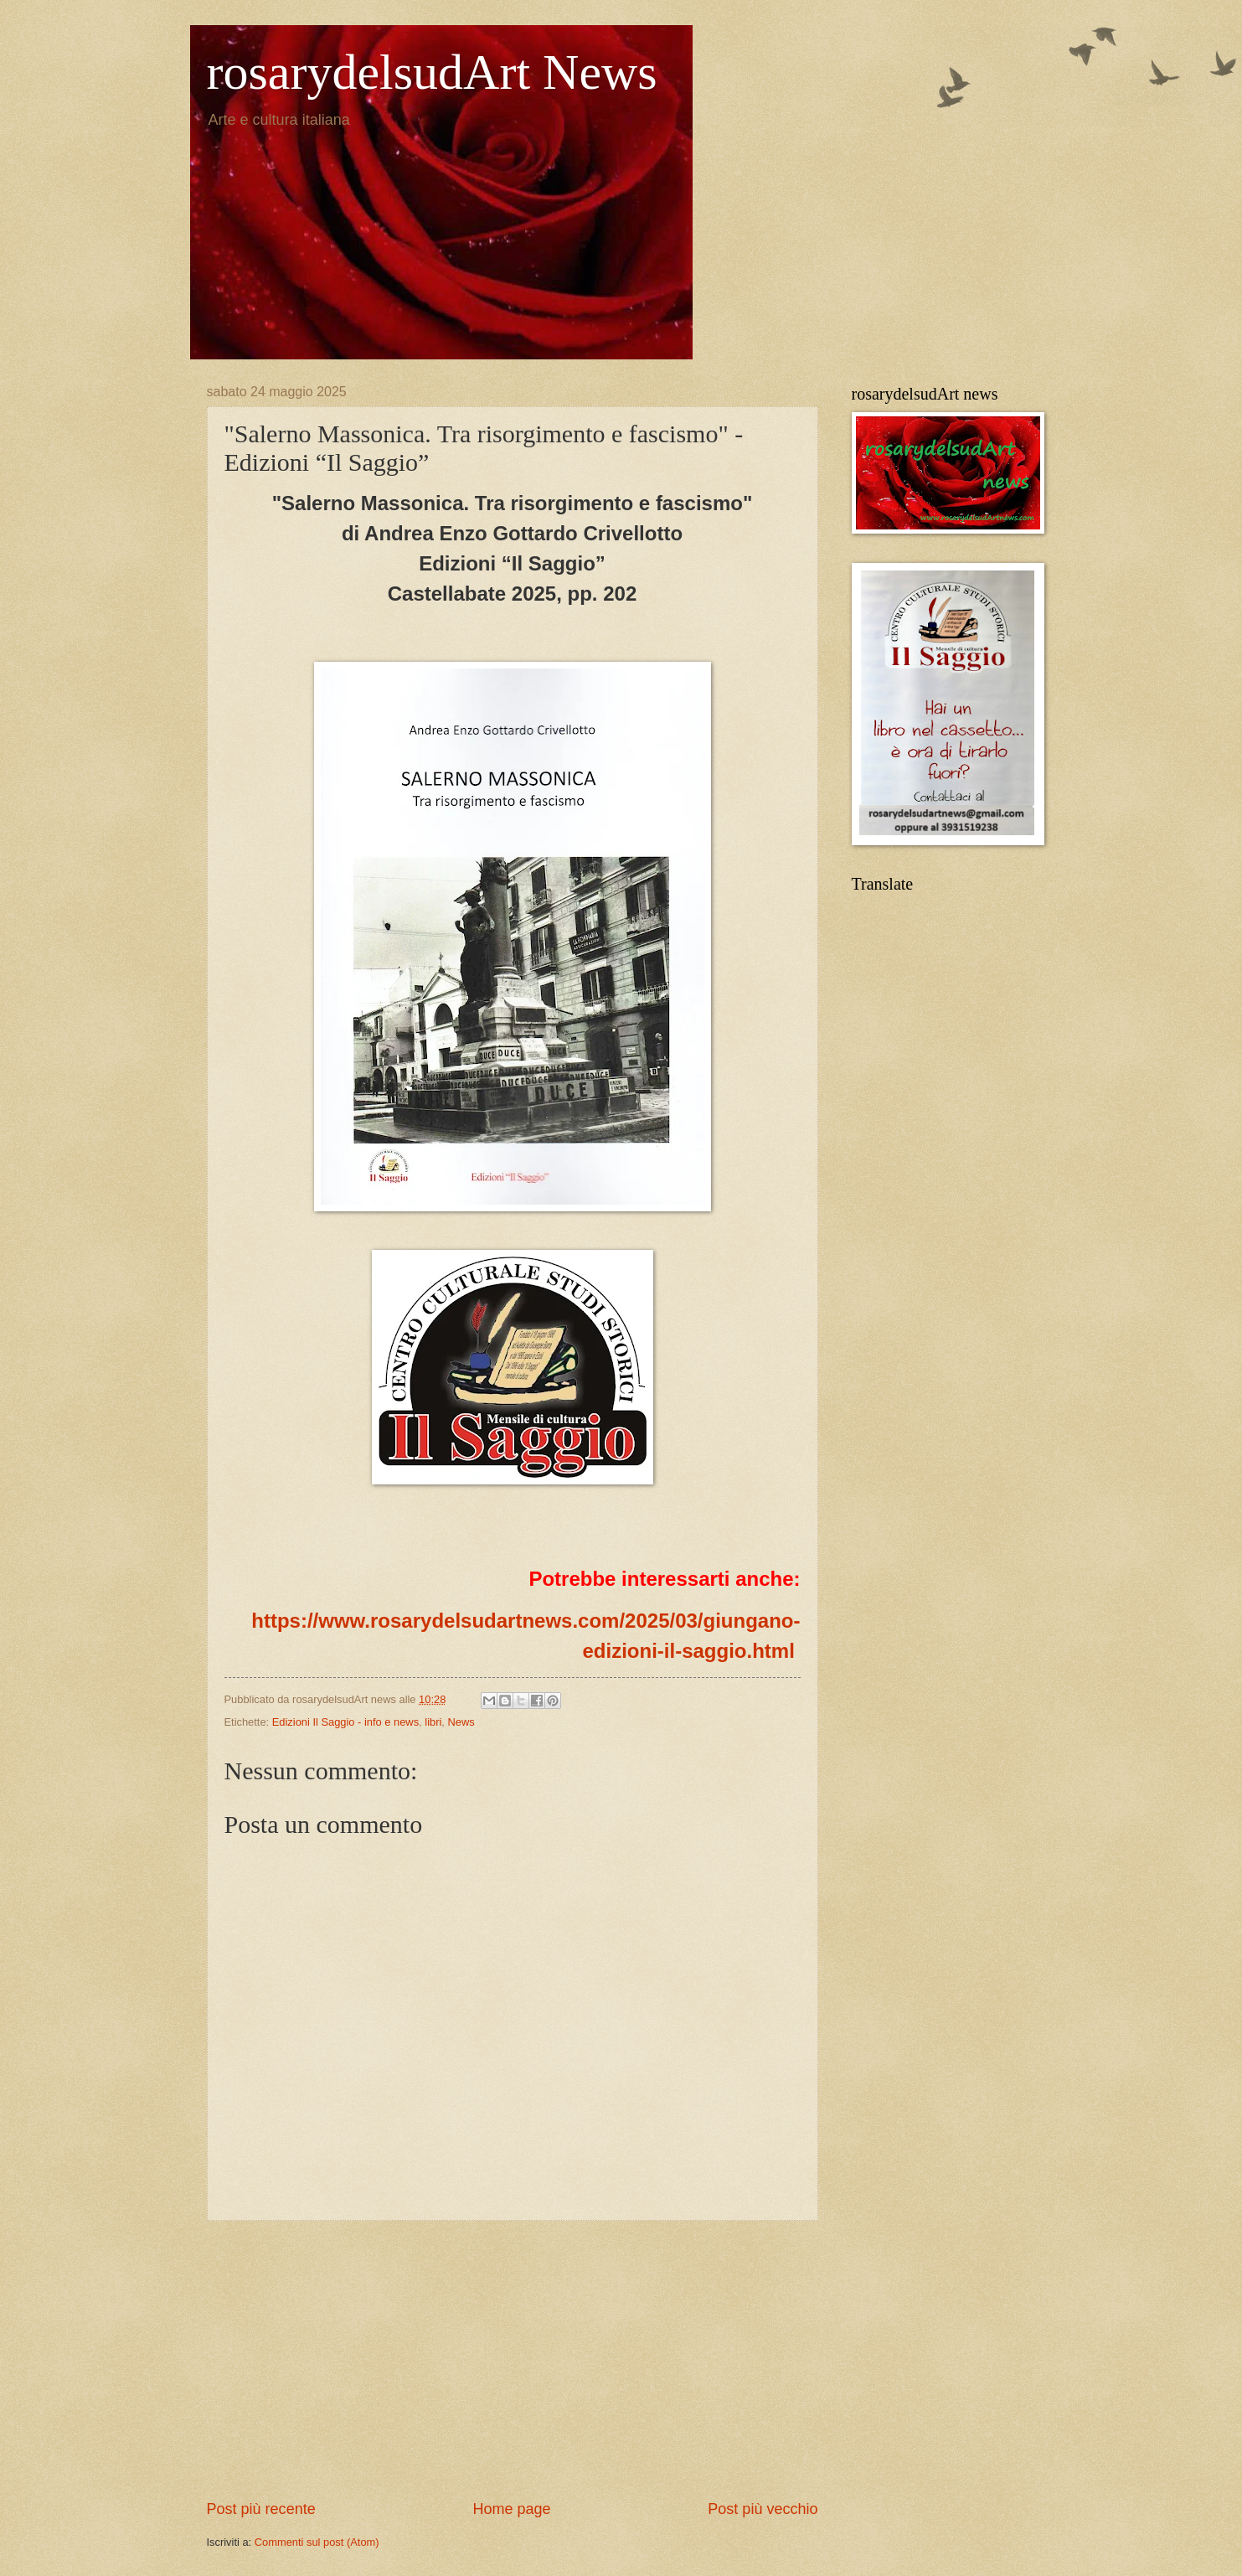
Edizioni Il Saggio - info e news (345, 1722)
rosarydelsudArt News (432, 72)
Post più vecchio (762, 2509)
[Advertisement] (512, 2360)
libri (433, 1722)
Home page (511, 2509)
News (460, 1722)
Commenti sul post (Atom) (317, 2542)
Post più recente (261, 2509)
